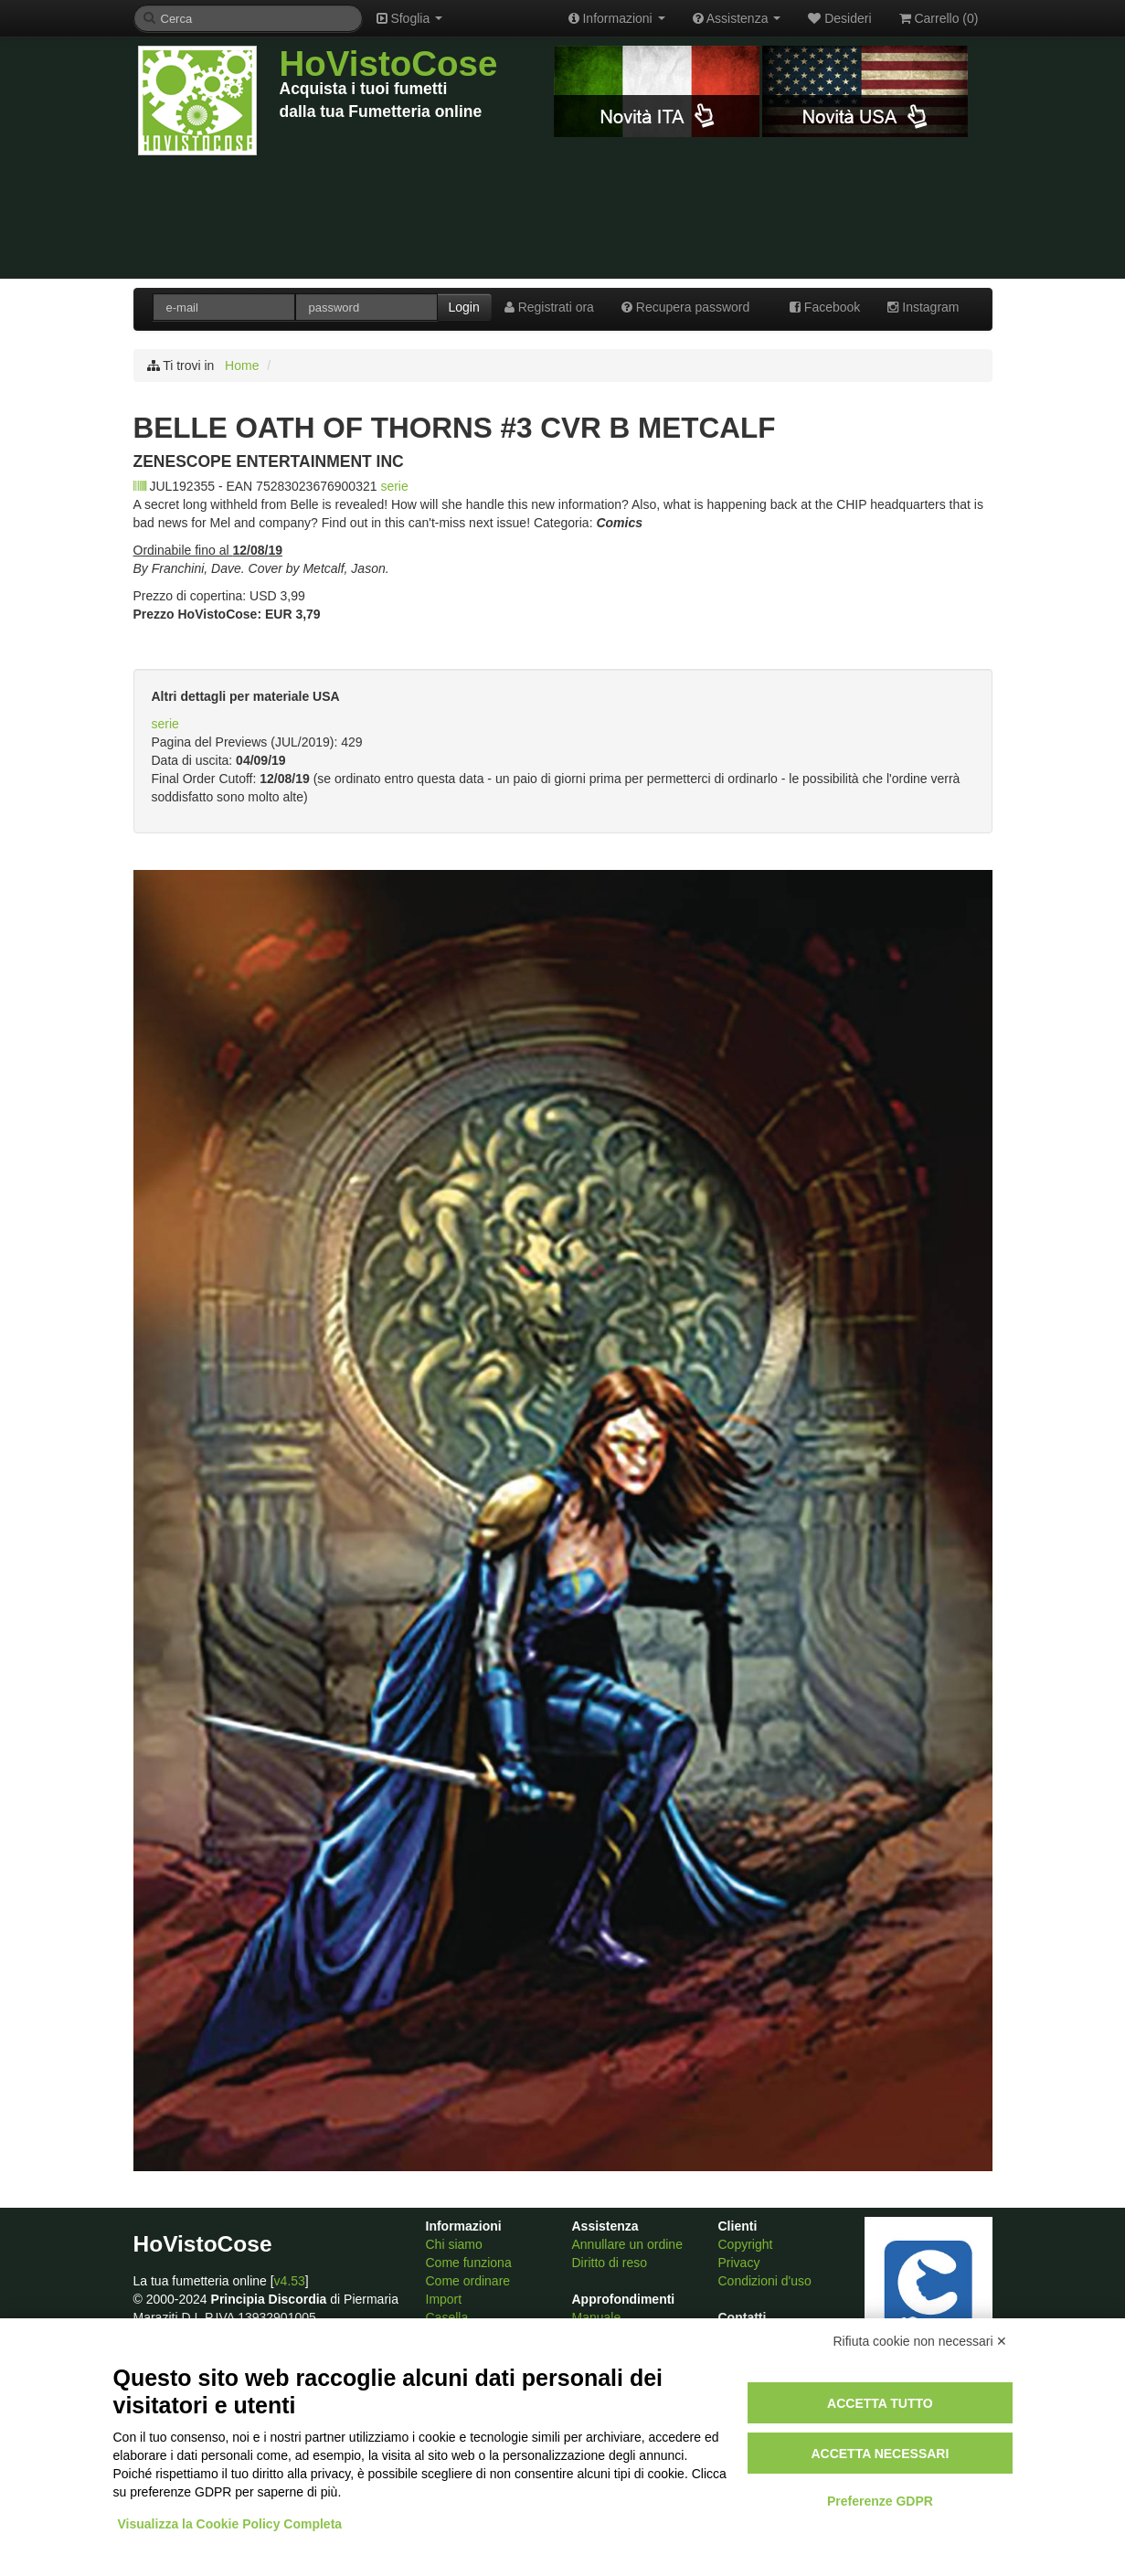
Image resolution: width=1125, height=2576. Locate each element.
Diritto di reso (609, 2262)
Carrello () (939, 18)
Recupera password (685, 307)
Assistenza (737, 18)
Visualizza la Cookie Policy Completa (230, 2524)
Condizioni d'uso (765, 2281)
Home (242, 365)
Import (444, 2299)
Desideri (839, 18)
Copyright (745, 2244)
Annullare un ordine (627, 2244)
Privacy (739, 2262)
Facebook (825, 307)
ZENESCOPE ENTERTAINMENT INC (268, 461)
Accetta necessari (880, 2453)
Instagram (923, 307)
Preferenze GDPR (880, 2501)
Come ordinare (468, 2281)
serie (394, 486)
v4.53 (289, 2281)
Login (464, 307)
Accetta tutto (880, 2403)
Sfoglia (410, 18)
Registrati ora (549, 307)
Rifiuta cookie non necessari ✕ (920, 2341)
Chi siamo (454, 2244)
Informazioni (616, 18)
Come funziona (469, 2262)
